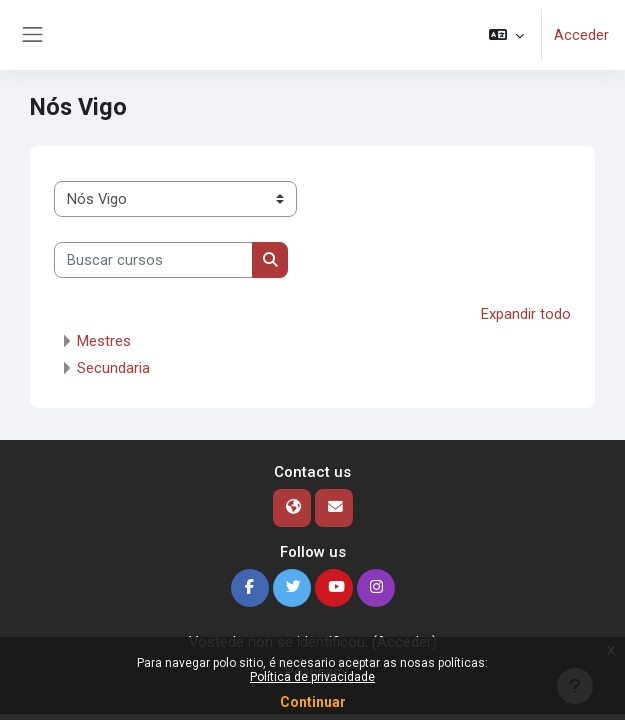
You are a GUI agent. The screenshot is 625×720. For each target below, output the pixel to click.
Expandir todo (526, 314)
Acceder (581, 35)
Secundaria (113, 368)
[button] (506, 35)
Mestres (104, 341)
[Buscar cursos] (153, 260)
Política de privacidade (312, 677)
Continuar (313, 702)
